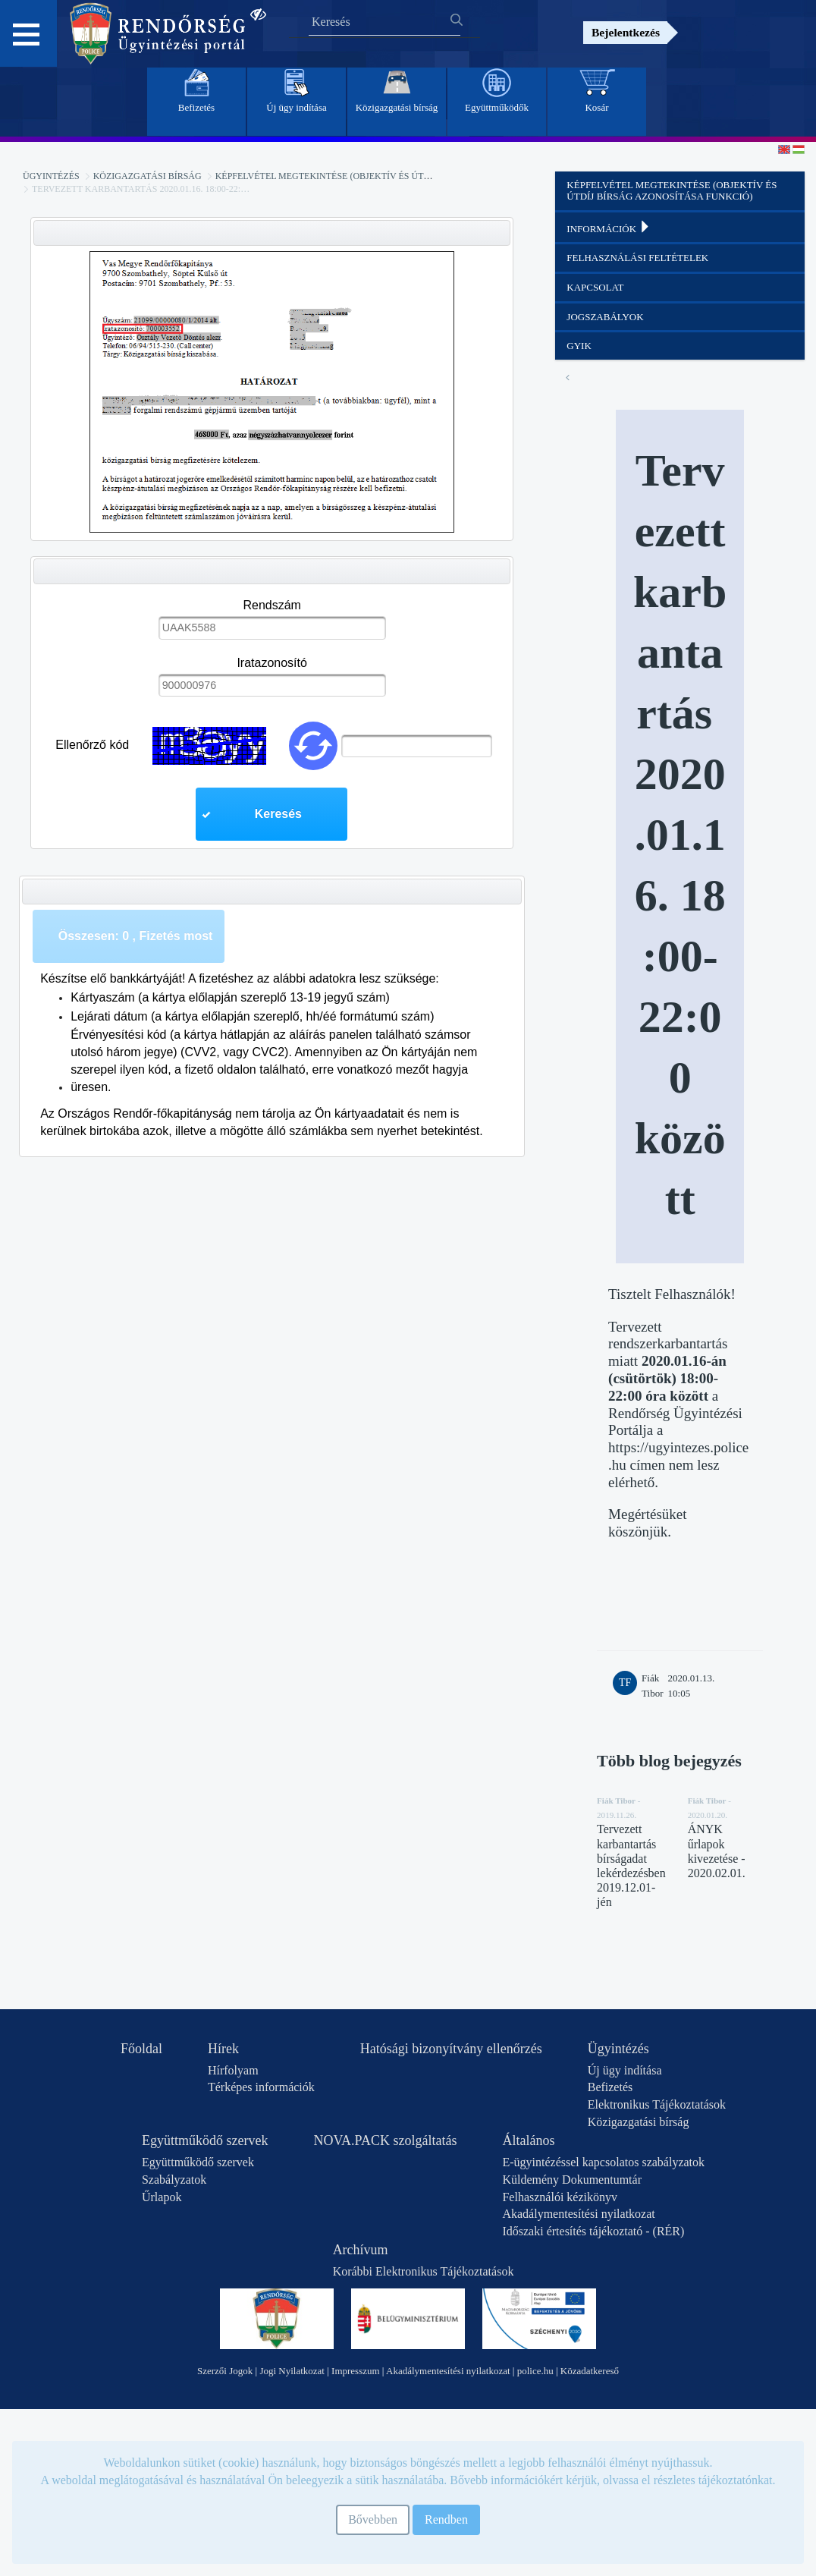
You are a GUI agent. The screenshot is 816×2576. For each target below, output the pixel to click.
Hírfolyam (233, 2070)
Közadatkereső (589, 2370)
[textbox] (272, 627)
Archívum (360, 2249)
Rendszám (271, 605)
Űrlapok (161, 2197)
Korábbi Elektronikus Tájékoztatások (423, 2271)
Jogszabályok (604, 316)
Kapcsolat (594, 287)
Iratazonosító (272, 662)
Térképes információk (261, 2087)
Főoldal (141, 2048)
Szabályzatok (174, 2179)
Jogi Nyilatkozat (292, 2370)
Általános (528, 2140)
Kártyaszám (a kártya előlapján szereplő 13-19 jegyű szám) (230, 997)
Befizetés (610, 2087)
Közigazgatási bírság (147, 176)
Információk (608, 227)
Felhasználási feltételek (637, 257)
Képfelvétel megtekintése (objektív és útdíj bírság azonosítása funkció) (399, 176)
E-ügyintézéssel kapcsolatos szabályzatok (603, 2162)
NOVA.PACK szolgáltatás (385, 2140)
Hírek (223, 2048)
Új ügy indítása (625, 2070)
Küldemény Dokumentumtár (572, 2179)
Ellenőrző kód (92, 744)
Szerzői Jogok (225, 2370)
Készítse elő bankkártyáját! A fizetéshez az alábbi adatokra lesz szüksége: (239, 978)
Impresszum (355, 2370)
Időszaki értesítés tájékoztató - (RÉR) (593, 2231)
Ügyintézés (51, 176)
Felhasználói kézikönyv (559, 2197)
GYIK (579, 345)
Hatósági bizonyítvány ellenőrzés (451, 2048)
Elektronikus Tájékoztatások (657, 2104)
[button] (271, 814)
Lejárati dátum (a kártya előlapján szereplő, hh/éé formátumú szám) (252, 1016)
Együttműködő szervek (205, 2140)
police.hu (535, 2370)
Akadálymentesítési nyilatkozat (578, 2213)
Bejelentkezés (626, 32)
